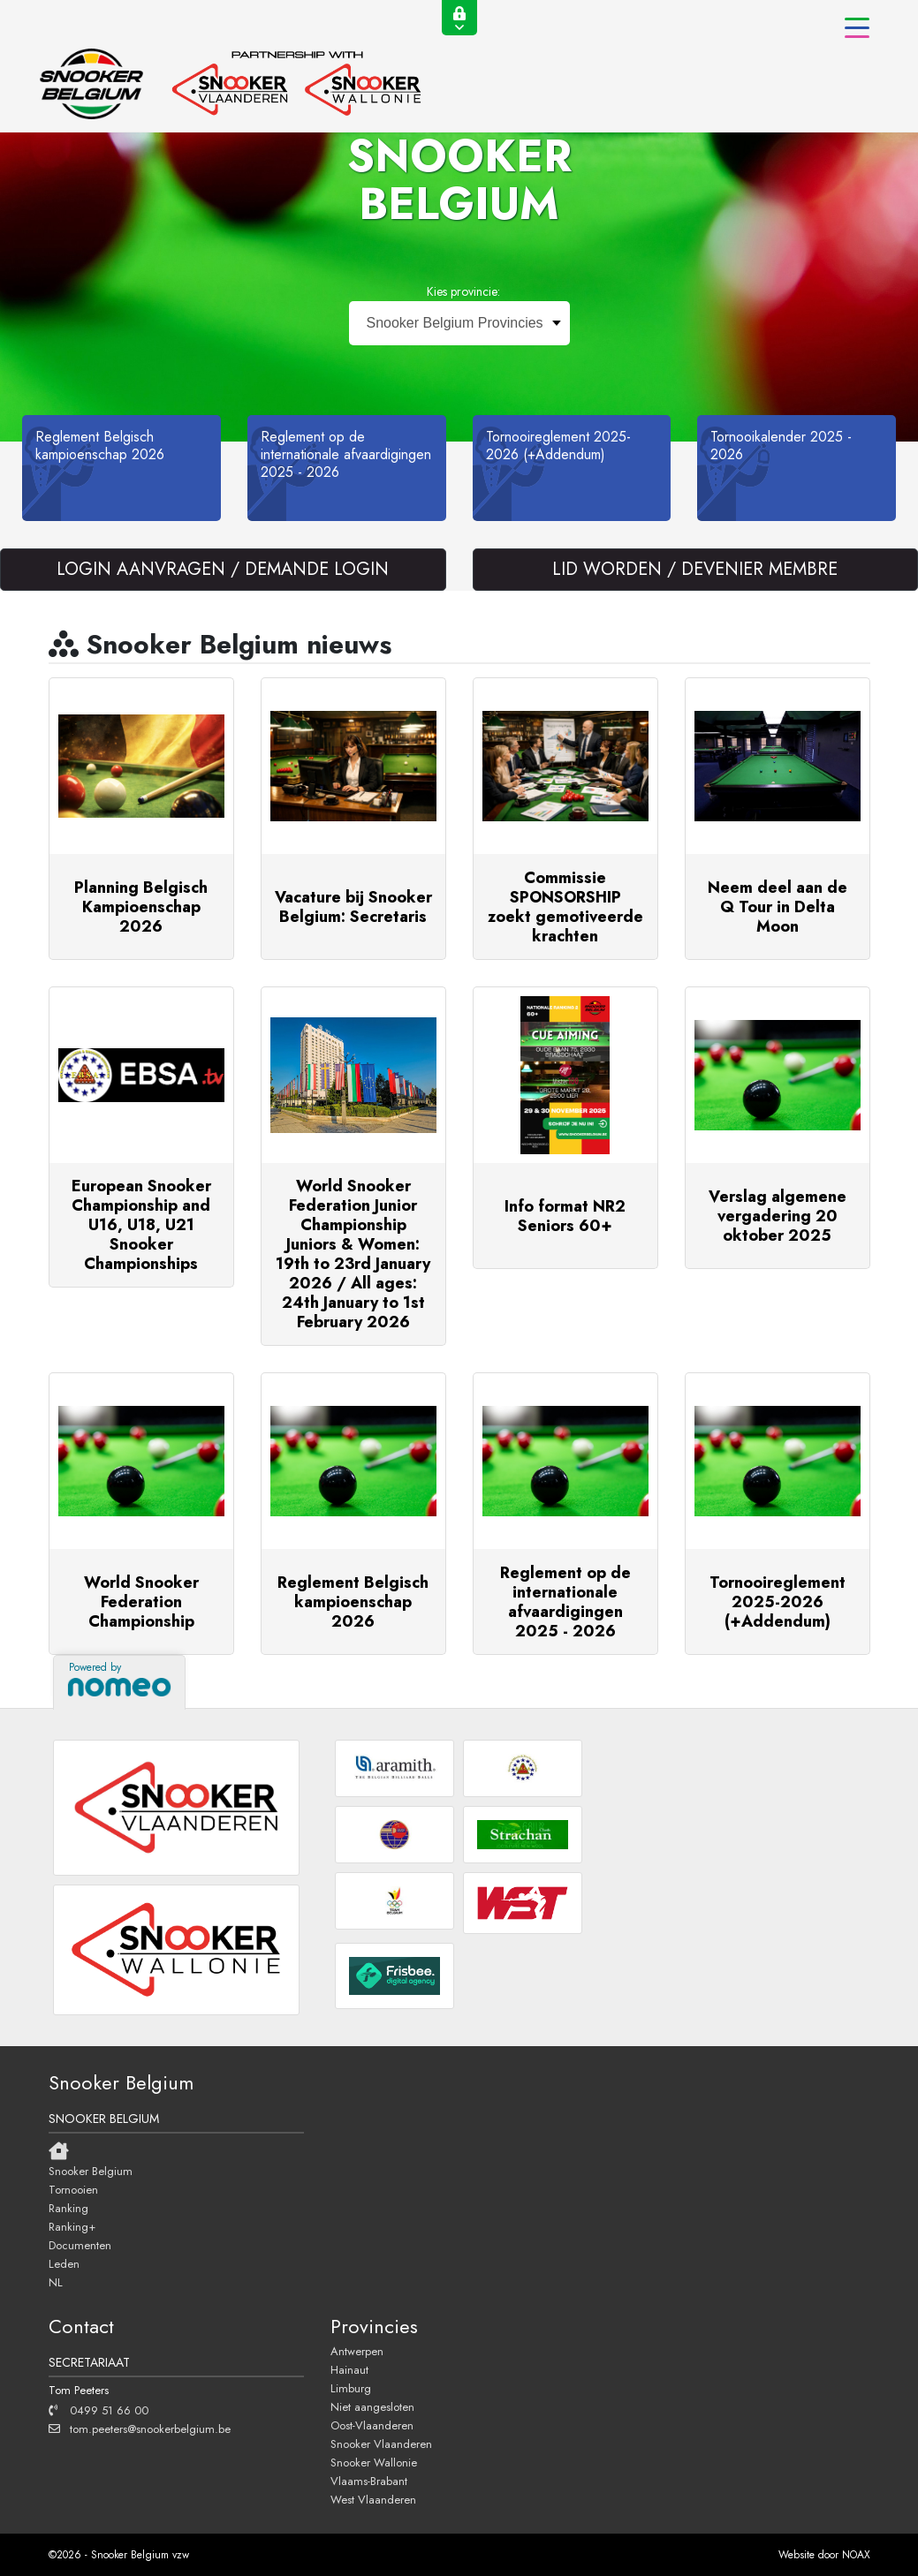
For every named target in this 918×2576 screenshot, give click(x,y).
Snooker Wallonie (373, 2462)
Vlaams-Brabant (368, 2481)
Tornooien (73, 2189)
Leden (64, 2263)
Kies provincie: (463, 291)
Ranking (68, 2208)
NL (56, 2282)
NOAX (856, 2555)
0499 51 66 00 (98, 2410)
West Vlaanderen (373, 2499)
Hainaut (349, 2369)
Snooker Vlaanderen (381, 2443)
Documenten (80, 2245)
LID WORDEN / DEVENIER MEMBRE (695, 569)
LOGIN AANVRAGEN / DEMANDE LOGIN (223, 569)
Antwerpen (356, 2351)
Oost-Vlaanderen (371, 2425)
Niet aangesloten (372, 2406)
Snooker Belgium (91, 2171)
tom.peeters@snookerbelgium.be (140, 2428)
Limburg (350, 2388)
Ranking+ (72, 2226)
